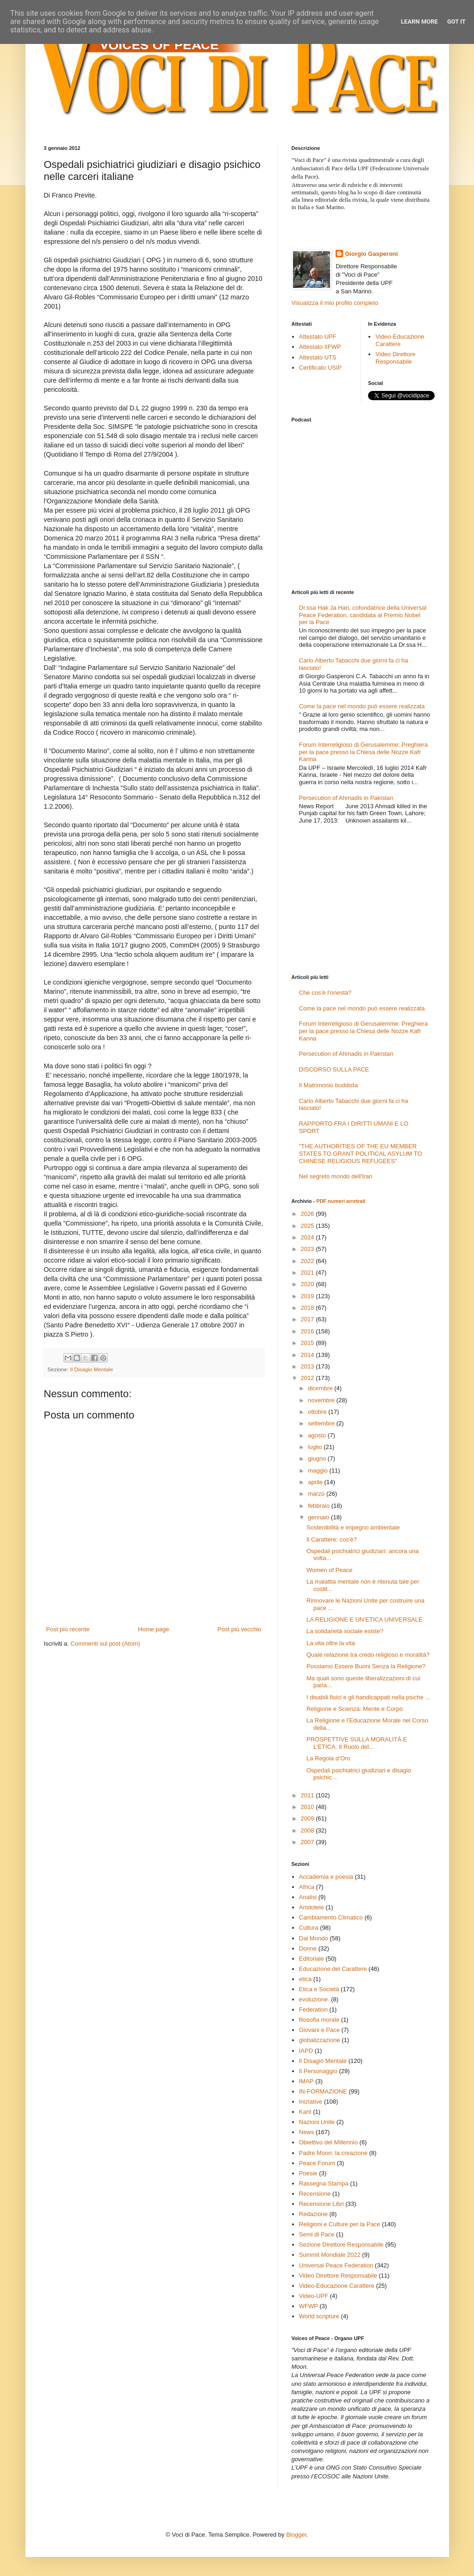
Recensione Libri (321, 2203)
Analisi (308, 1897)
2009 (308, 1818)
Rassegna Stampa (324, 2183)
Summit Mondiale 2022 (330, 2254)
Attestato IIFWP (320, 346)
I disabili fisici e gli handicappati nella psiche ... (368, 1697)
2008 (308, 1830)
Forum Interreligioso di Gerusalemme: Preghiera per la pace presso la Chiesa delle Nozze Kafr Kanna (363, 751)
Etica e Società (319, 1989)
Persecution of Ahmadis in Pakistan (346, 797)
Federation (313, 2009)
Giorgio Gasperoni (371, 253)
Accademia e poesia (326, 1876)
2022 (308, 1260)
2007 (308, 1842)
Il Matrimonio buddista (328, 1085)
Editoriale (311, 1958)
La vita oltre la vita (330, 1643)
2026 (308, 1213)
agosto (318, 1435)
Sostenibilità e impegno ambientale (353, 1527)
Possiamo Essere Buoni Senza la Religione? (365, 1666)
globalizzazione (319, 2040)
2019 (308, 1296)
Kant (305, 2111)
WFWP (308, 2306)
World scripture (319, 2316)
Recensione (315, 2193)
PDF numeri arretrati (340, 1201)
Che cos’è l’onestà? (325, 992)
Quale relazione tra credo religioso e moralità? (368, 1654)
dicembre (321, 1388)
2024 (308, 1237)
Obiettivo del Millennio (328, 2142)
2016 (308, 1331)
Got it (456, 21)
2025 (308, 1225)
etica (305, 1978)
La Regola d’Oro (328, 1758)
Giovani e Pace (319, 2029)
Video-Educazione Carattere (399, 340)
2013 (308, 1366)
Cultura (308, 1927)
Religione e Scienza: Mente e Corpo (354, 1708)
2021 (308, 1272)
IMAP (306, 2081)
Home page (153, 1629)
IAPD (306, 2050)
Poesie (308, 2173)
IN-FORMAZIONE (323, 2091)
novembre (322, 1400)
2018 (308, 1307)
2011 (308, 1795)
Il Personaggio (318, 2071)
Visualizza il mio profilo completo (335, 302)
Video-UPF (313, 2295)
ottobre (318, 1411)
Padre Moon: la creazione (333, 2152)
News (306, 2132)
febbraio (319, 1505)
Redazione (313, 2214)
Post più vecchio (240, 1629)
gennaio (319, 1517)
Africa (306, 1886)
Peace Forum (317, 2163)
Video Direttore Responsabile (395, 358)
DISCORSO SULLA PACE (334, 1069)
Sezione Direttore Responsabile (341, 2244)
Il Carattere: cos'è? (331, 1539)
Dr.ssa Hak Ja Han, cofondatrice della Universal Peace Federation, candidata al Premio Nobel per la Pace (362, 614)
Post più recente (68, 1629)
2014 (308, 1354)
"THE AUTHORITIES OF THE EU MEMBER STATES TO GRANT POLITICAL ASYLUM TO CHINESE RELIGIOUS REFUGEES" (360, 1153)
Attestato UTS (318, 357)
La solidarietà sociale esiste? (344, 1631)
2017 (308, 1319)
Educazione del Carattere (333, 1968)
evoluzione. (314, 1999)
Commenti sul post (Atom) (105, 1643)
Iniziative (311, 2101)
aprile (316, 1482)
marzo (317, 1493)
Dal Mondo (313, 1938)
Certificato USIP (320, 367)
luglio (316, 1446)
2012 (308, 1378)
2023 (308, 1248)
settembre (322, 1423)
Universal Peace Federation (336, 2265)
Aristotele (311, 1907)
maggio (318, 1470)
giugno (318, 1458)
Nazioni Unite (317, 2121)
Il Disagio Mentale (91, 1369)
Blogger (296, 2534)
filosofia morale (319, 2019)
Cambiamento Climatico (331, 1917)
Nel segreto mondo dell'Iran (336, 1176)
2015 (308, 1342)
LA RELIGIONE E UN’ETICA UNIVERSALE (364, 1619)
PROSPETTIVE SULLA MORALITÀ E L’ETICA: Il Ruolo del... (356, 1743)
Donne (308, 1948)
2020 (308, 1284)
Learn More (419, 21)
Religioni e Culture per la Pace (339, 2224)
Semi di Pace (317, 2234)
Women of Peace (329, 1570)
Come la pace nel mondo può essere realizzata (362, 706)
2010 (308, 1806)
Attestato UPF (318, 336)
